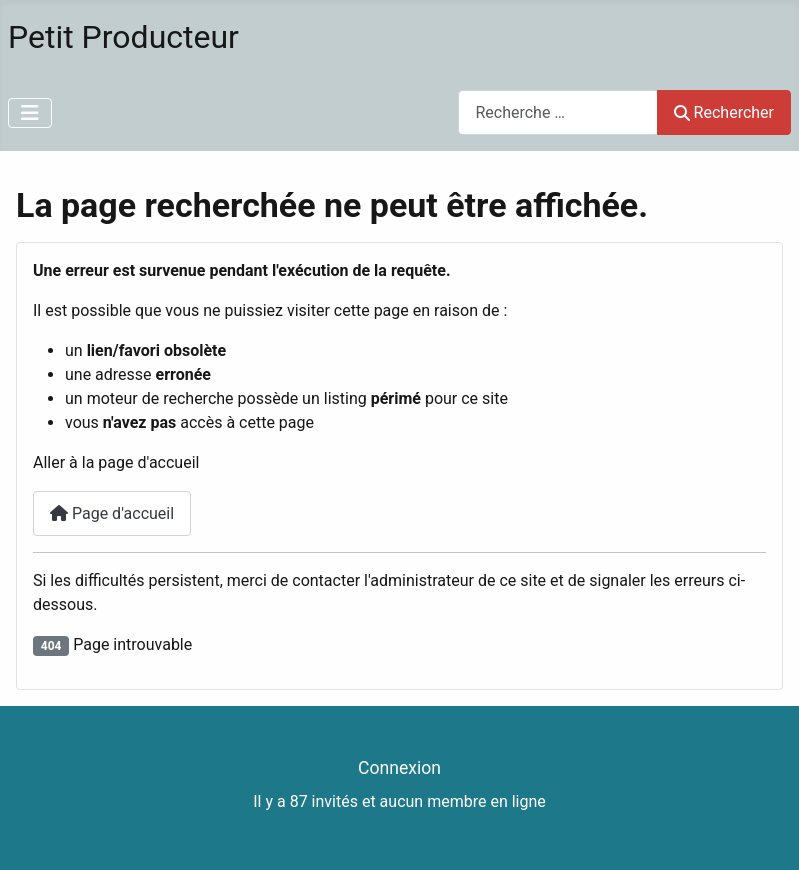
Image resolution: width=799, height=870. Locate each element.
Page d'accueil (112, 513)
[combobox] (558, 112)
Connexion (399, 768)
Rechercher (724, 112)
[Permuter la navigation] (30, 113)
